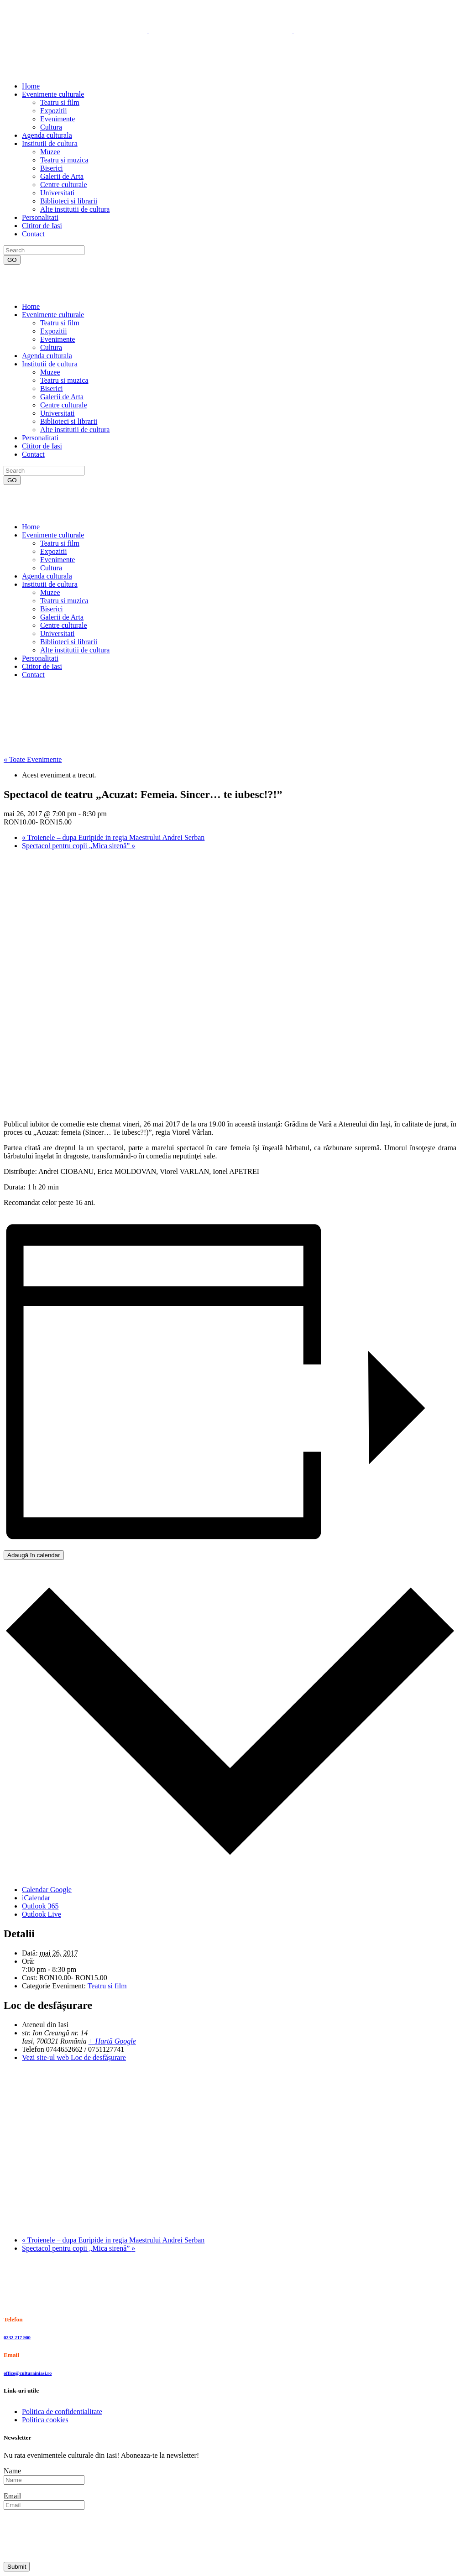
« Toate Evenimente (33, 759)
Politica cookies (45, 2420)
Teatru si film (107, 1986)
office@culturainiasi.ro (28, 2373)
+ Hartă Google (112, 2041)
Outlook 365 (40, 1906)
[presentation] (73, 2535)
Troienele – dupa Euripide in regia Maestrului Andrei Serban (113, 837)
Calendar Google (47, 1889)
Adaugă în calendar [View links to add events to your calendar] (33, 1555)
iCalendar (36, 1898)
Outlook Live (41, 1914)
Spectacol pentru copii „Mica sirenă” (78, 846)
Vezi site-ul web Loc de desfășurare (74, 2057)
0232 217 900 (17, 2337)
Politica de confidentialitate (62, 2411)
